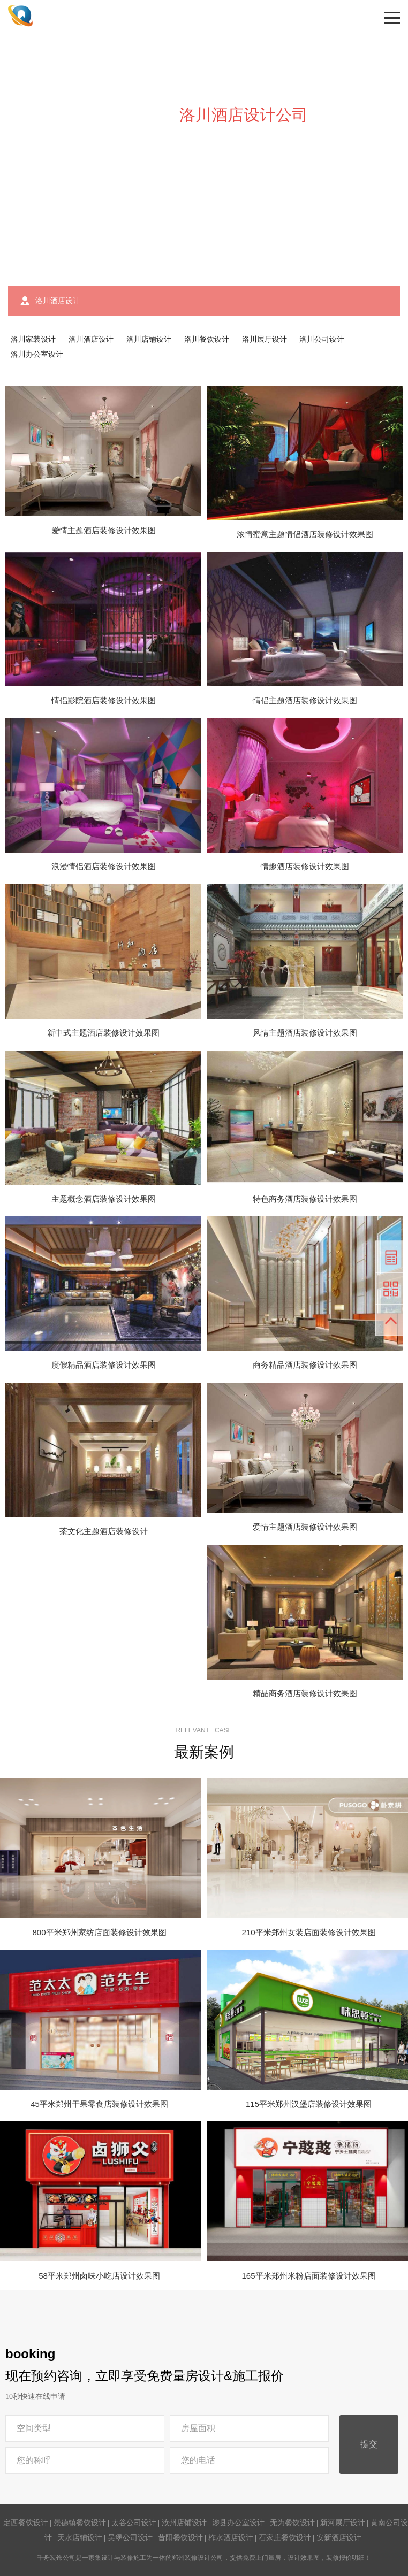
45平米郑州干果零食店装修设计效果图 (99, 2104)
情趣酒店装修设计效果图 (305, 866)
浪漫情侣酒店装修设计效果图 (103, 866)
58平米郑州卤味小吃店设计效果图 (99, 2275)
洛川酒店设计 (91, 339)
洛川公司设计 (321, 339)
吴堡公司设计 (130, 2537)
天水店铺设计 (79, 2537)
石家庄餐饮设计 (285, 2537)
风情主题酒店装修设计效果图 (305, 1032)
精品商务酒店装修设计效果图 (305, 1693)
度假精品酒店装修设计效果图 (103, 1364)
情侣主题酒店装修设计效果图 (305, 700)
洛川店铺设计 (148, 339)
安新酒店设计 (338, 2537)
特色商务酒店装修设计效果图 (305, 1198)
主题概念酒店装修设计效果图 (103, 1198)
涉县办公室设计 (238, 2522)
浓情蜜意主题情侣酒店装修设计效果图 (305, 534)
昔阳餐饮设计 (180, 2537)
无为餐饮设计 (292, 2522)
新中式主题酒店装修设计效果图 (103, 1032)
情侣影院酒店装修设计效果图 (103, 700)
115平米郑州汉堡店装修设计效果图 (309, 2104)
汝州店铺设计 (184, 2522)
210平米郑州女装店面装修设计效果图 (308, 1932)
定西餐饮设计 (25, 2522)
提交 (368, 2444)
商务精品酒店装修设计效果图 (305, 1364)
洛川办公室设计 (37, 354)
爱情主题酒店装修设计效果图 (103, 530)
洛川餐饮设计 (206, 339)
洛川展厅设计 (264, 339)
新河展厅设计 (342, 2522)
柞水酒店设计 (230, 2537)
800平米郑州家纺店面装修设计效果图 (99, 1932)
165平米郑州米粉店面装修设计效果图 (308, 2275)
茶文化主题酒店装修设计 (103, 1531)
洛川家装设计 (33, 339)
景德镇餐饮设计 (80, 2522)
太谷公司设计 (133, 2522)
